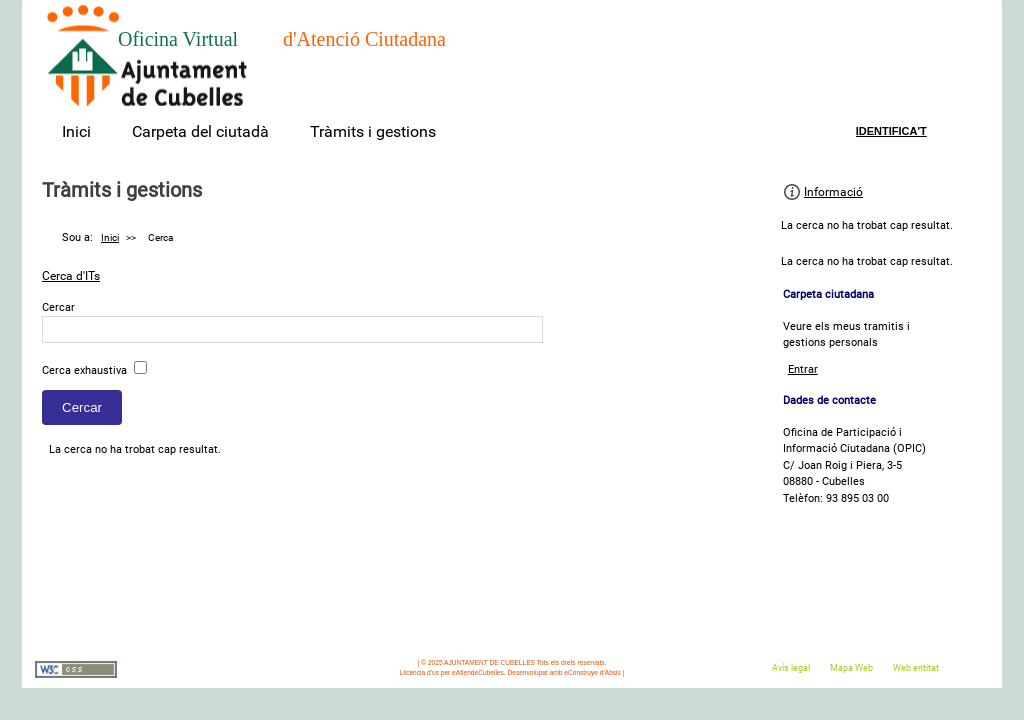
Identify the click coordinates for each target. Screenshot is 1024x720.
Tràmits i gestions (373, 131)
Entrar (803, 369)
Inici (76, 131)
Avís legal (791, 668)
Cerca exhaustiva (84, 370)
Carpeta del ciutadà (200, 131)
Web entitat (916, 668)
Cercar (58, 307)
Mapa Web (851, 668)
